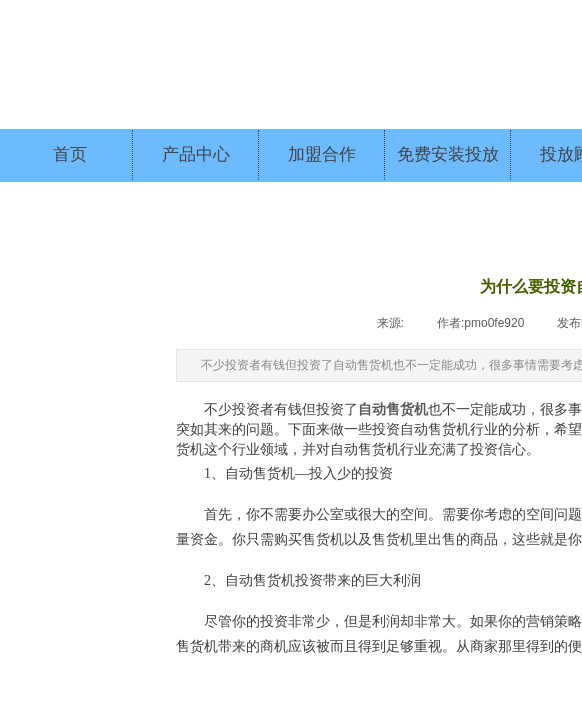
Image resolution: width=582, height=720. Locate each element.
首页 (70, 154)
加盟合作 (322, 154)
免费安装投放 (448, 154)
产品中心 (196, 154)
